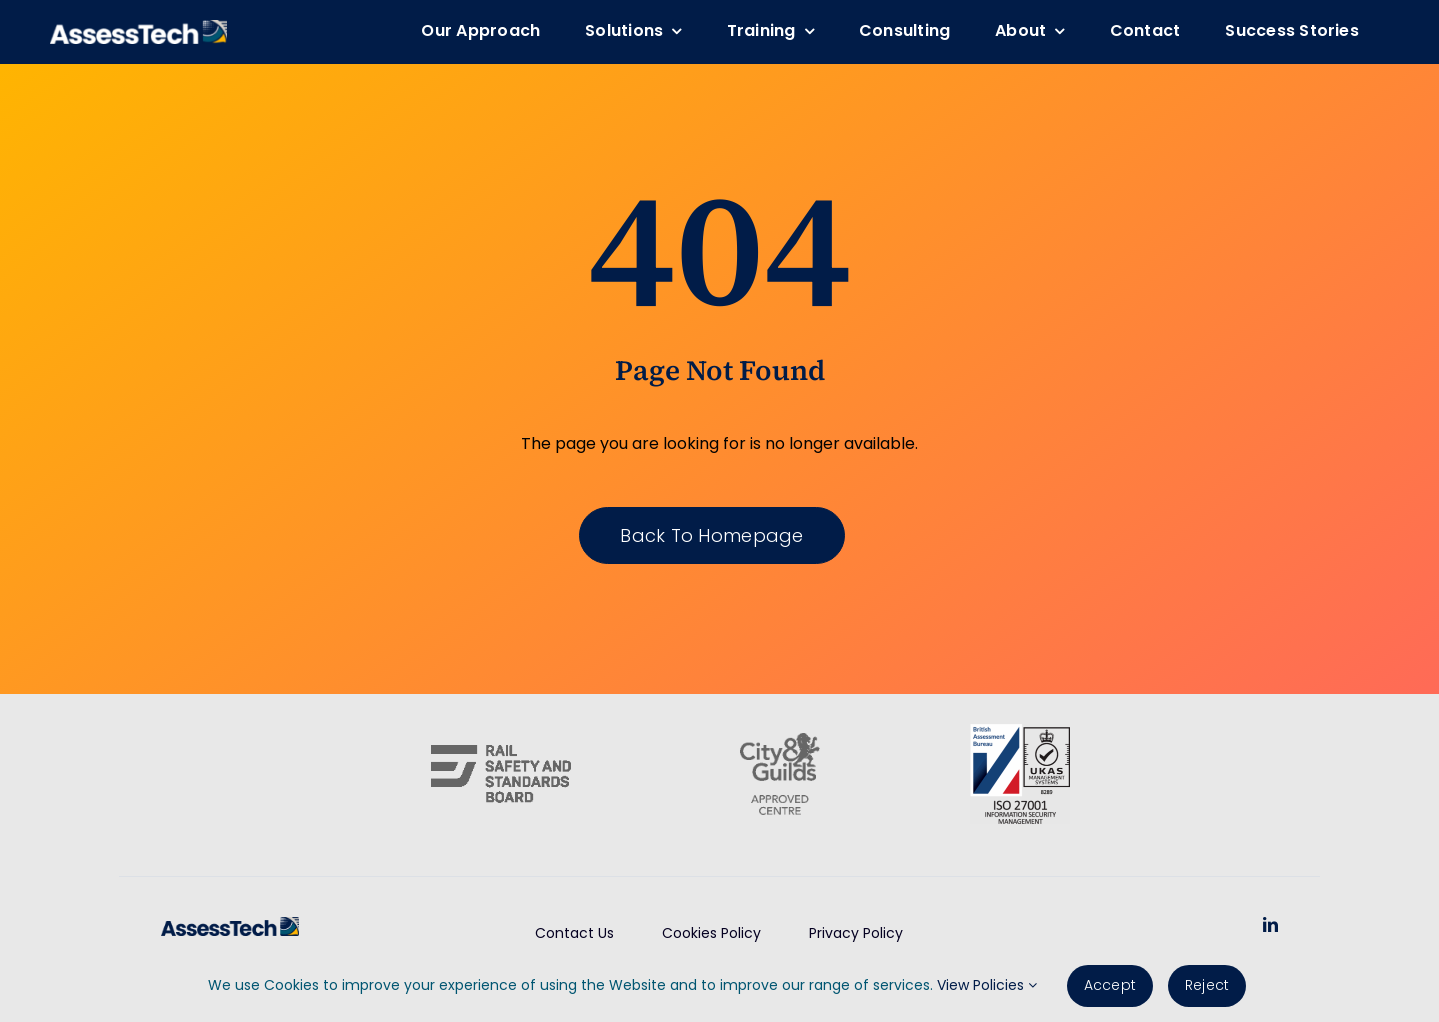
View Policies (987, 985)
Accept (1110, 985)
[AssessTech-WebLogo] (138, 27)
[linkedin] (1270, 924)
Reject (1207, 985)
